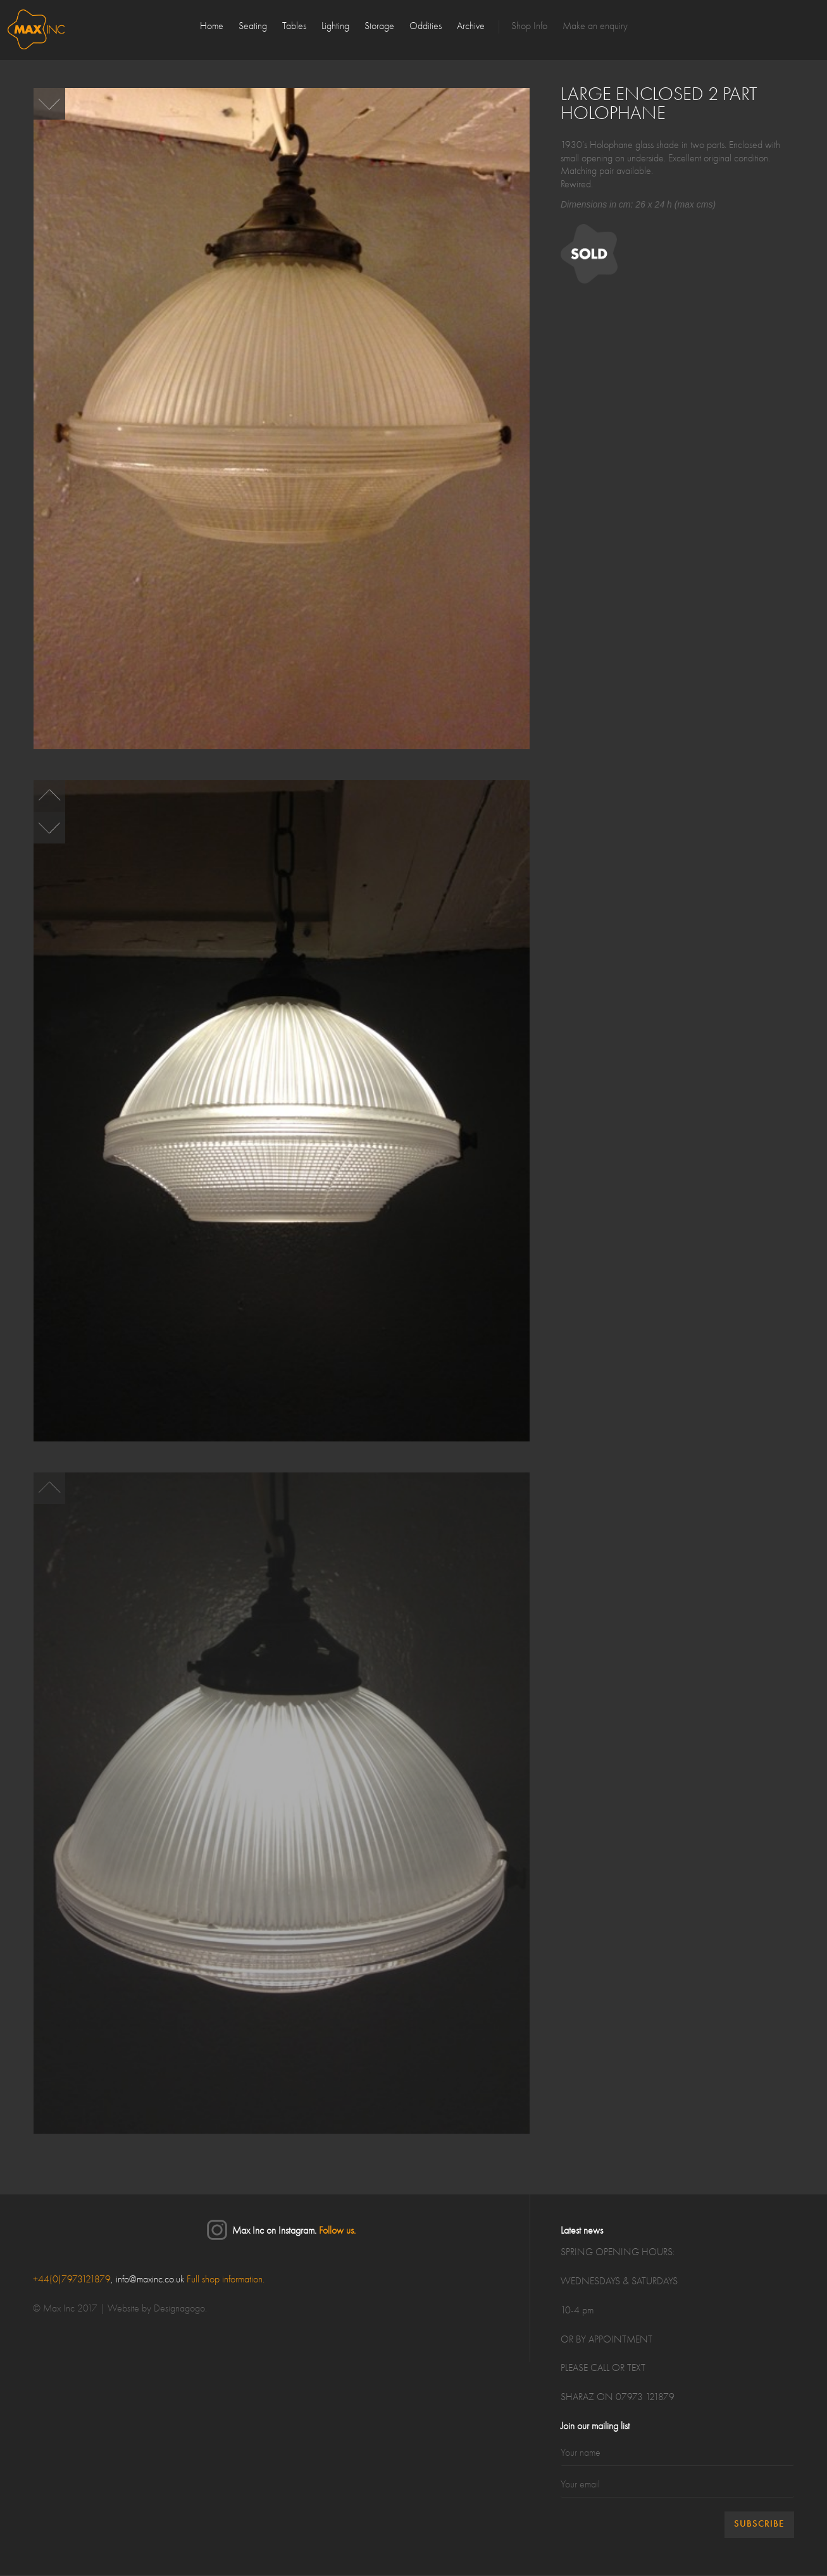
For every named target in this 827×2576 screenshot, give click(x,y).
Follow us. (337, 2232)
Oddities (425, 27)
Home (211, 27)
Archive (471, 27)
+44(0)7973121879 (72, 2280)
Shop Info (529, 27)
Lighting (335, 27)
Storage (379, 27)
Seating (253, 27)
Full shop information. (225, 2280)
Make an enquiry (595, 27)
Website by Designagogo (156, 2310)
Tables (294, 27)
